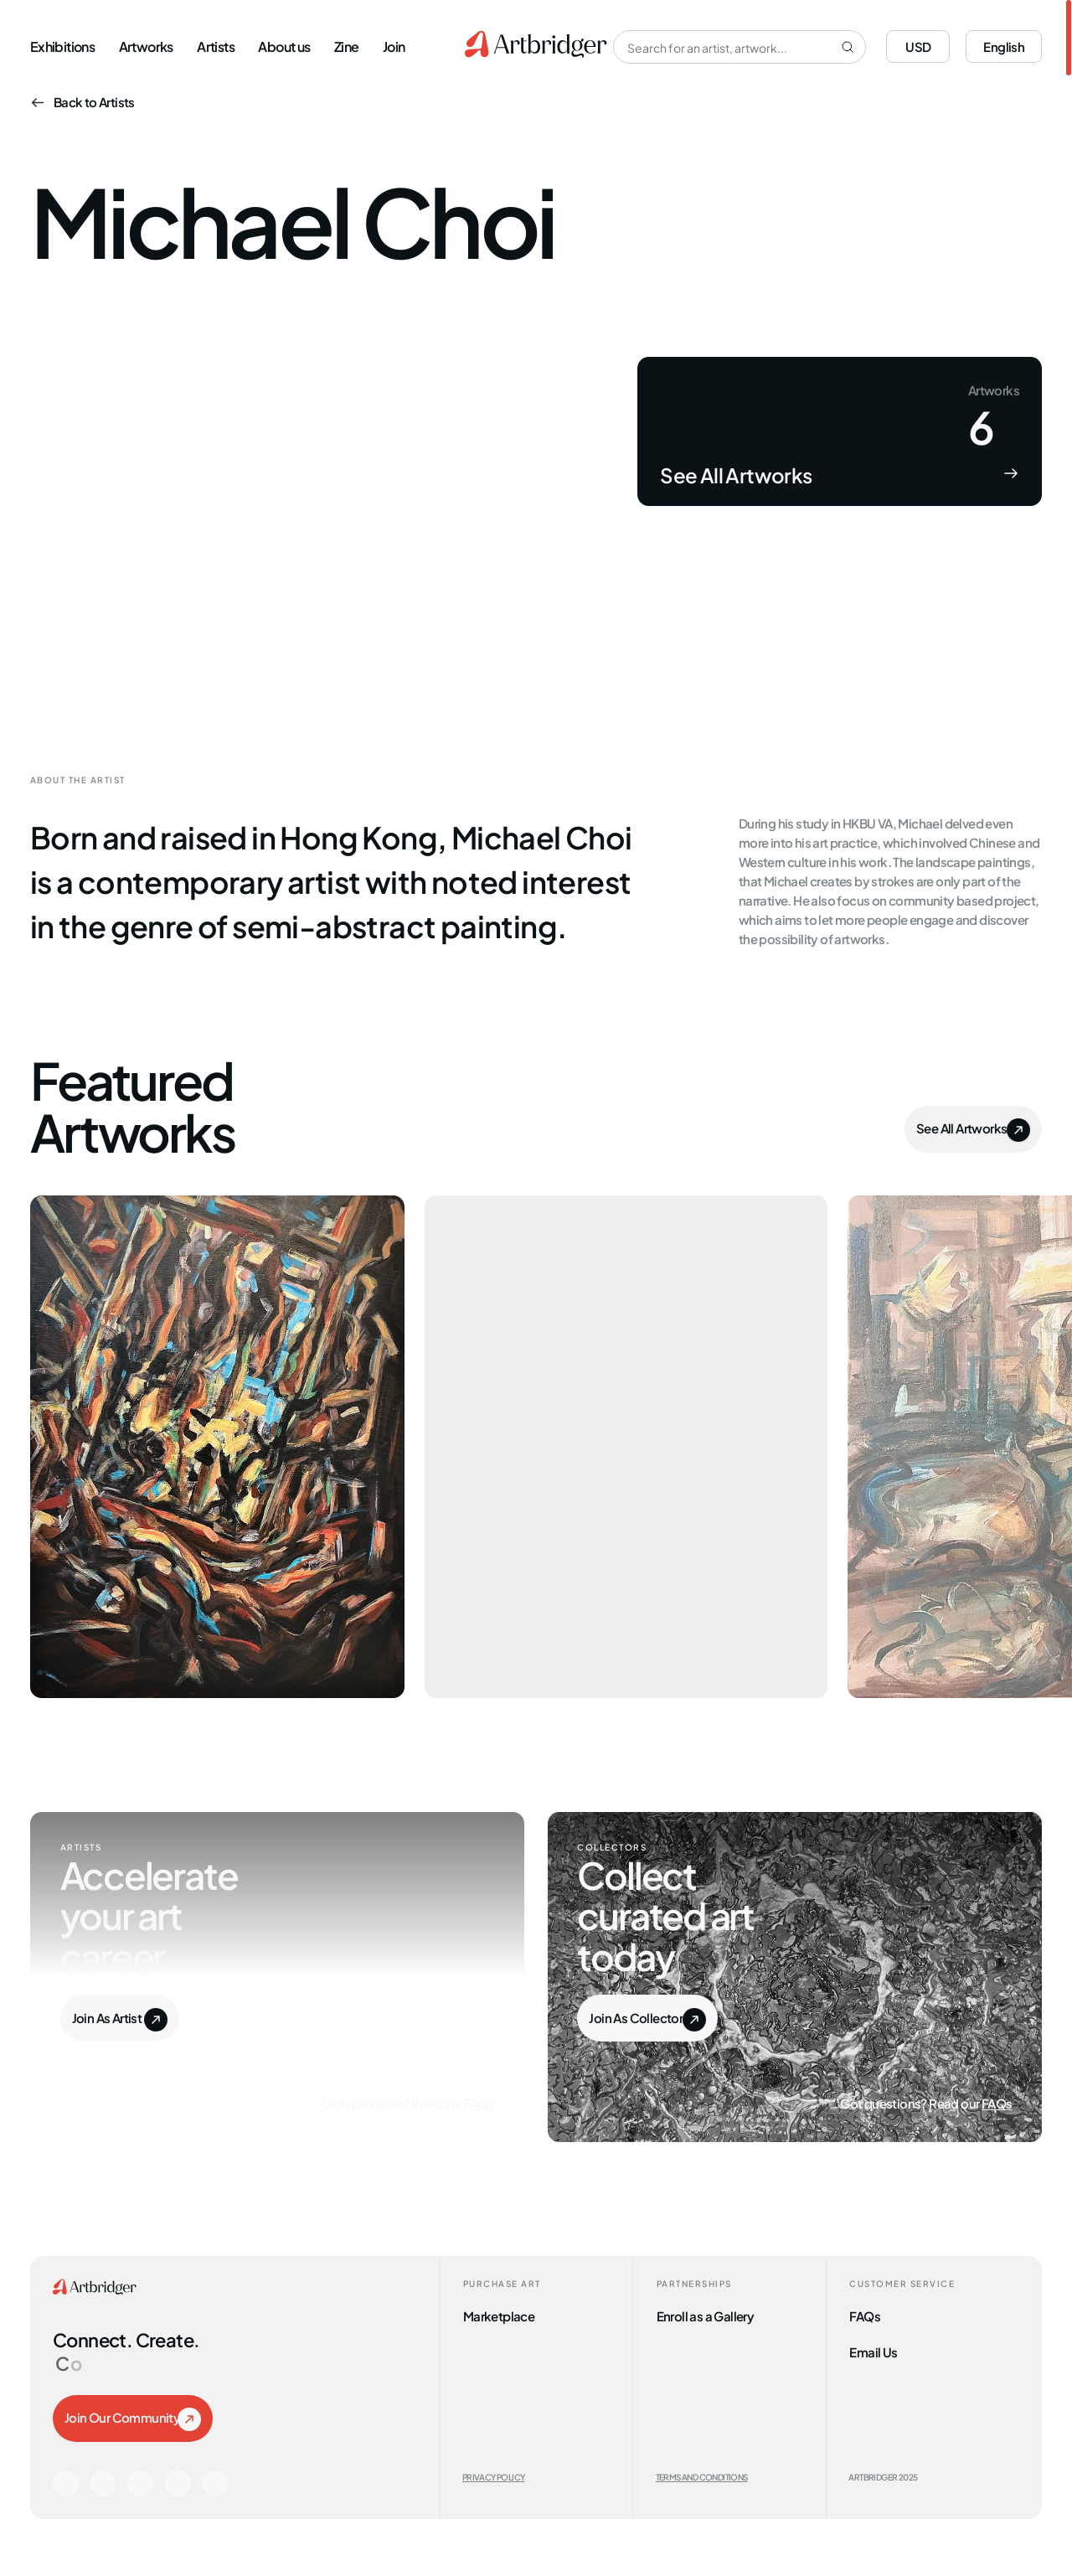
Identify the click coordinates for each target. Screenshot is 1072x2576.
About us (284, 45)
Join (394, 45)
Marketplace (498, 2315)
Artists (215, 45)
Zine (346, 45)
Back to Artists (82, 101)
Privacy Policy (493, 2476)
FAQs (479, 2102)
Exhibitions (62, 45)
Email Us (873, 2351)
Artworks (146, 45)
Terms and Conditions (702, 2476)
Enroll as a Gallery (706, 2315)
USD (917, 45)
